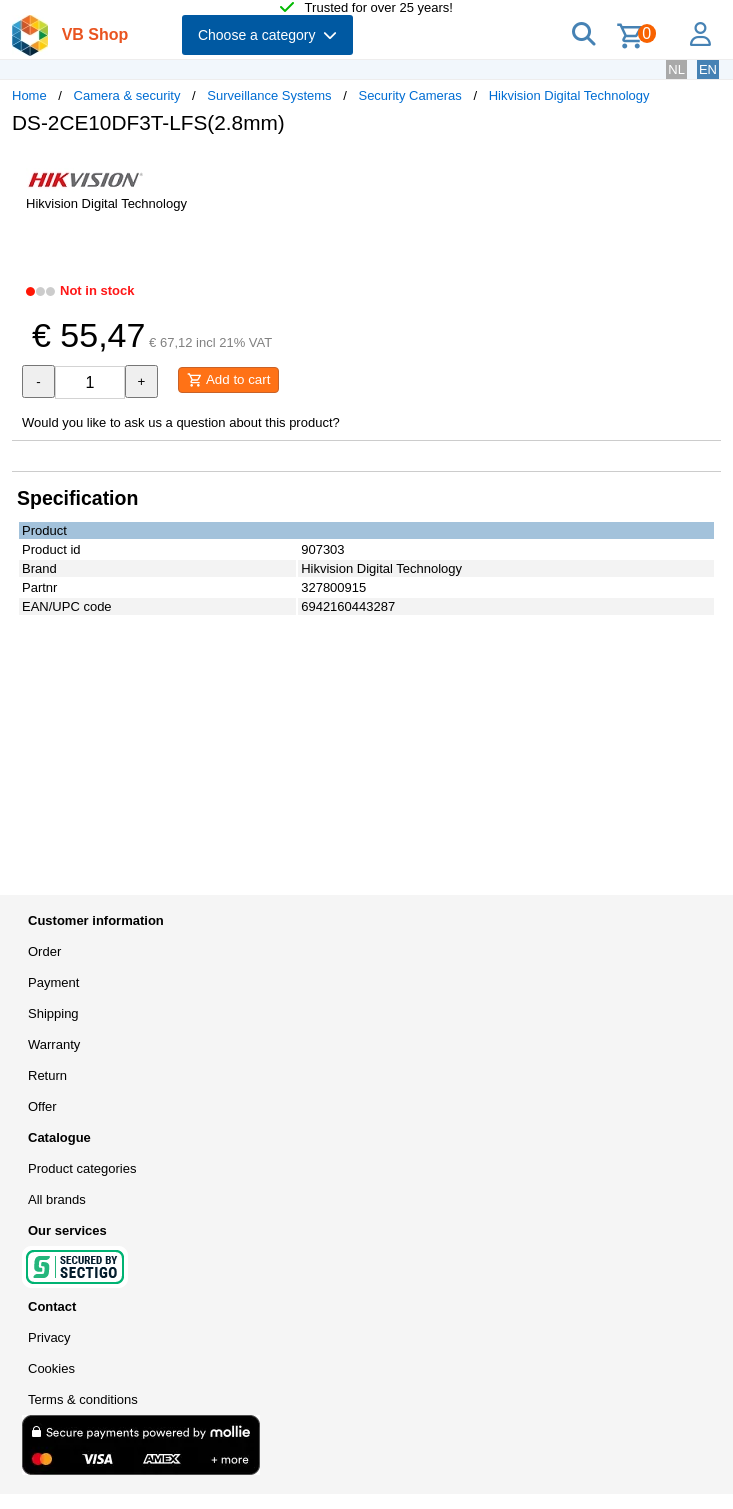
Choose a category (267, 35)
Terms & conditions (83, 1399)
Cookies (51, 1368)
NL (676, 69)
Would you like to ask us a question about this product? (181, 422)
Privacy (49, 1337)
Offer (42, 1106)
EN (708, 69)
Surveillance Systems (269, 95)
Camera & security (127, 95)
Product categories (82, 1168)
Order (44, 951)
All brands (57, 1199)
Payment (53, 982)
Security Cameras (409, 95)
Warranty (54, 1044)
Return (47, 1075)
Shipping (53, 1013)
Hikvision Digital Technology (569, 95)
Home (29, 95)
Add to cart (228, 380)
